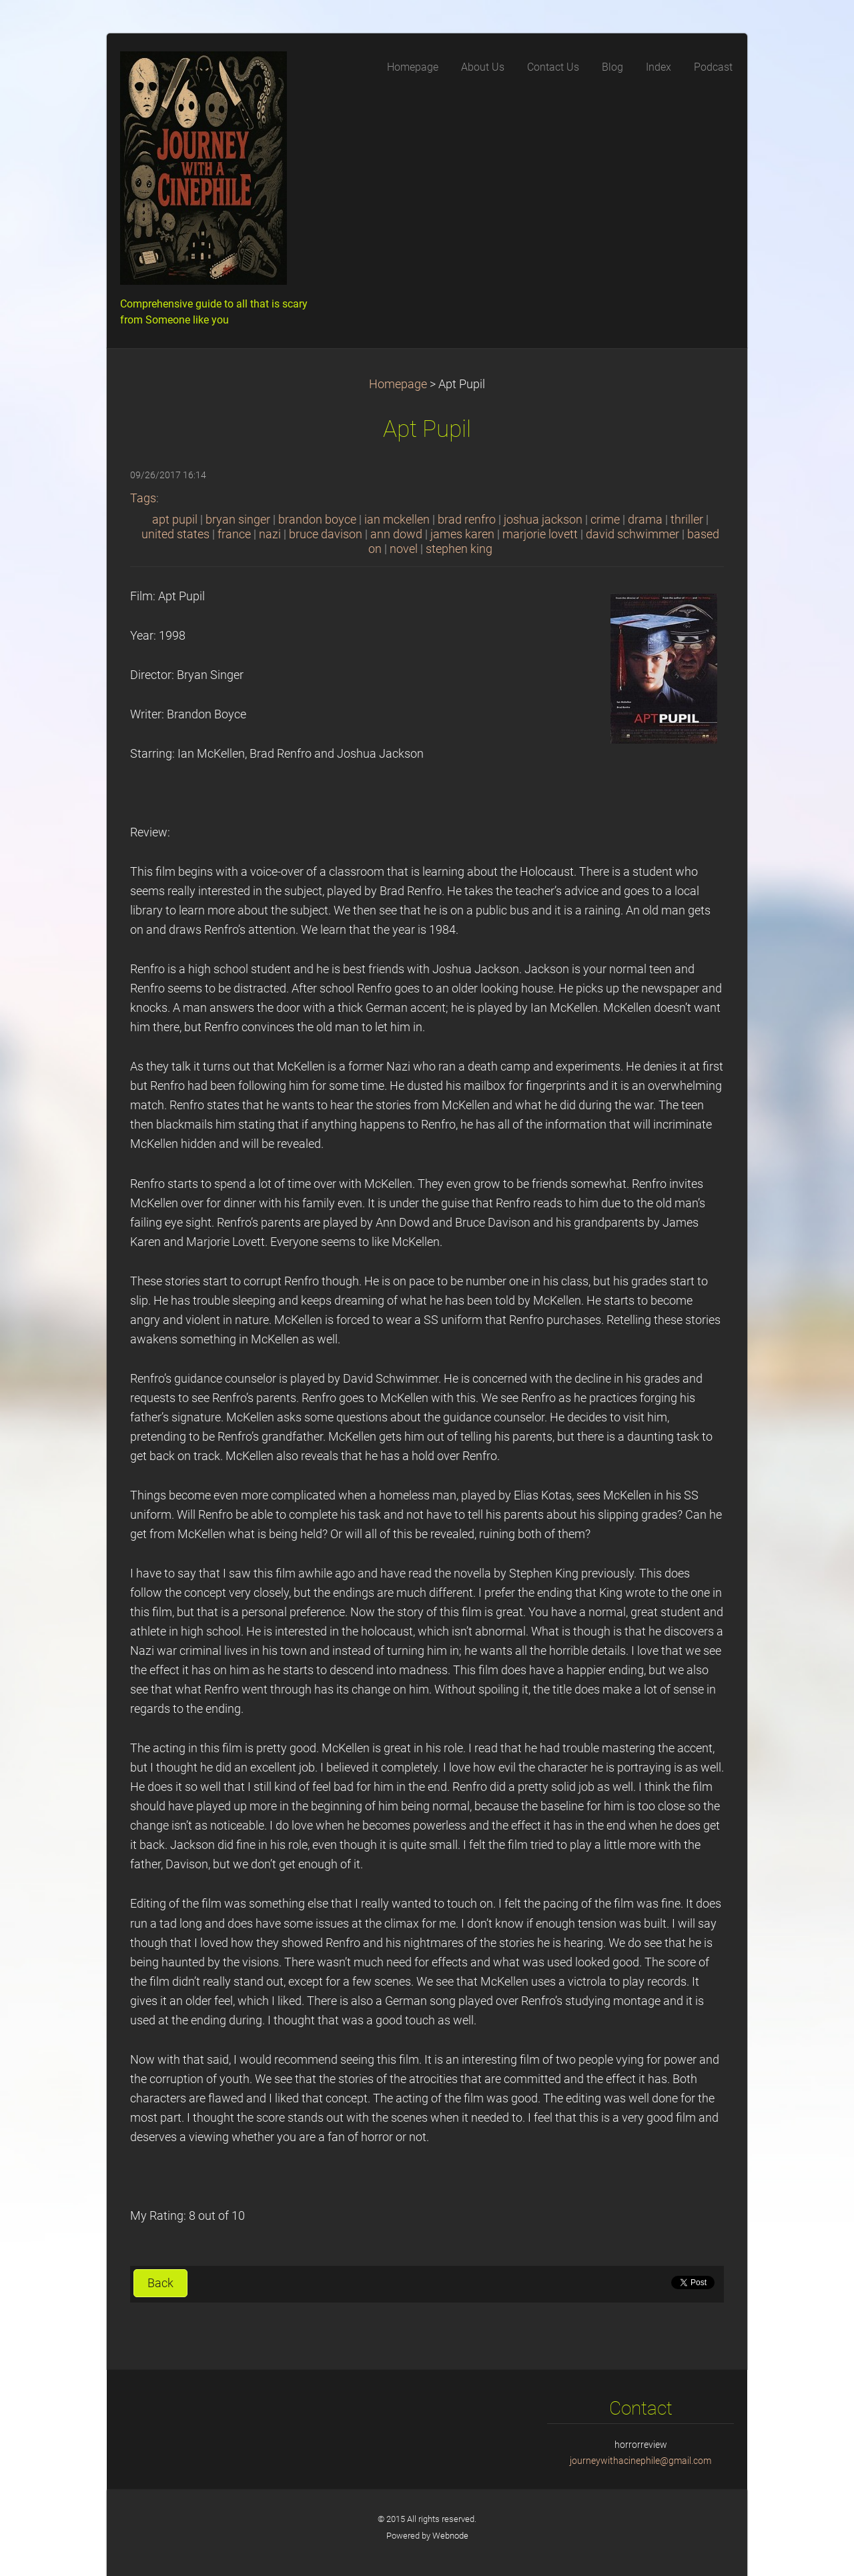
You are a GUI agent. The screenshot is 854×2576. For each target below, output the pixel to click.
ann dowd (396, 534)
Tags (143, 498)
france (234, 534)
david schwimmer (632, 534)
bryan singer (237, 519)
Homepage (398, 384)
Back (160, 2283)
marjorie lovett (540, 534)
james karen (462, 534)
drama (645, 519)
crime (605, 519)
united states (175, 534)
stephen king (459, 549)
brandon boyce (317, 519)
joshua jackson (543, 519)
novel (404, 549)
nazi (270, 534)
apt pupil (174, 519)
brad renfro (467, 519)
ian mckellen (397, 519)
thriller (687, 519)
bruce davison (325, 534)
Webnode (450, 2536)
